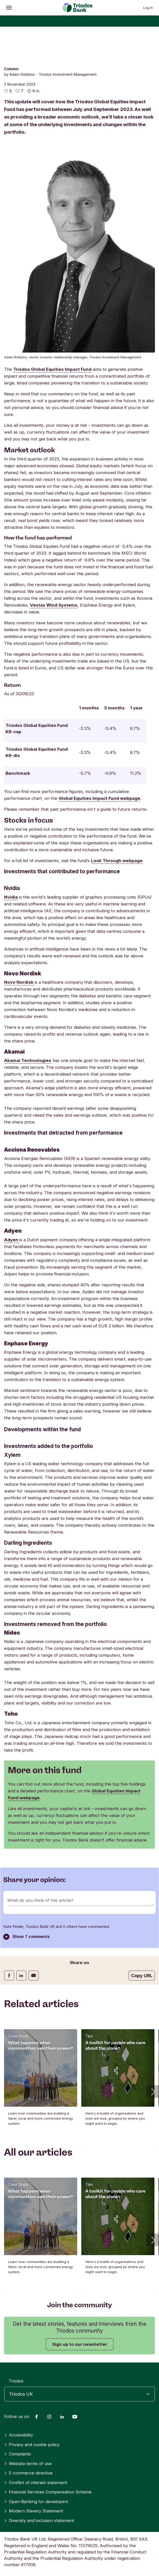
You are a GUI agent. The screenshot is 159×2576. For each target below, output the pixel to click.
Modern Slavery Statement (33, 2510)
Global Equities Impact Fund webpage (99, 798)
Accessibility (18, 2434)
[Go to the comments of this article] (19, 91)
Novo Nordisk (19, 982)
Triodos (16, 2381)
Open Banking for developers (36, 2501)
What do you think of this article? (40, 1900)
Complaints (17, 2453)
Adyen (11, 1239)
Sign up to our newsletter (79, 2344)
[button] (152, 2091)
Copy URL (141, 1975)
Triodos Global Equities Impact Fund (52, 369)
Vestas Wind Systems (53, 605)
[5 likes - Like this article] (8, 91)
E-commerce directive (28, 2472)
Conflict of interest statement (35, 2482)
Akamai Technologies (27, 1060)
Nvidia (11, 897)
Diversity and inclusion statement (39, 2520)
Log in (148, 8)
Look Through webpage (116, 860)
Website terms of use (28, 2463)
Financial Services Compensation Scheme (48, 2491)
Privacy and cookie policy (31, 2444)
